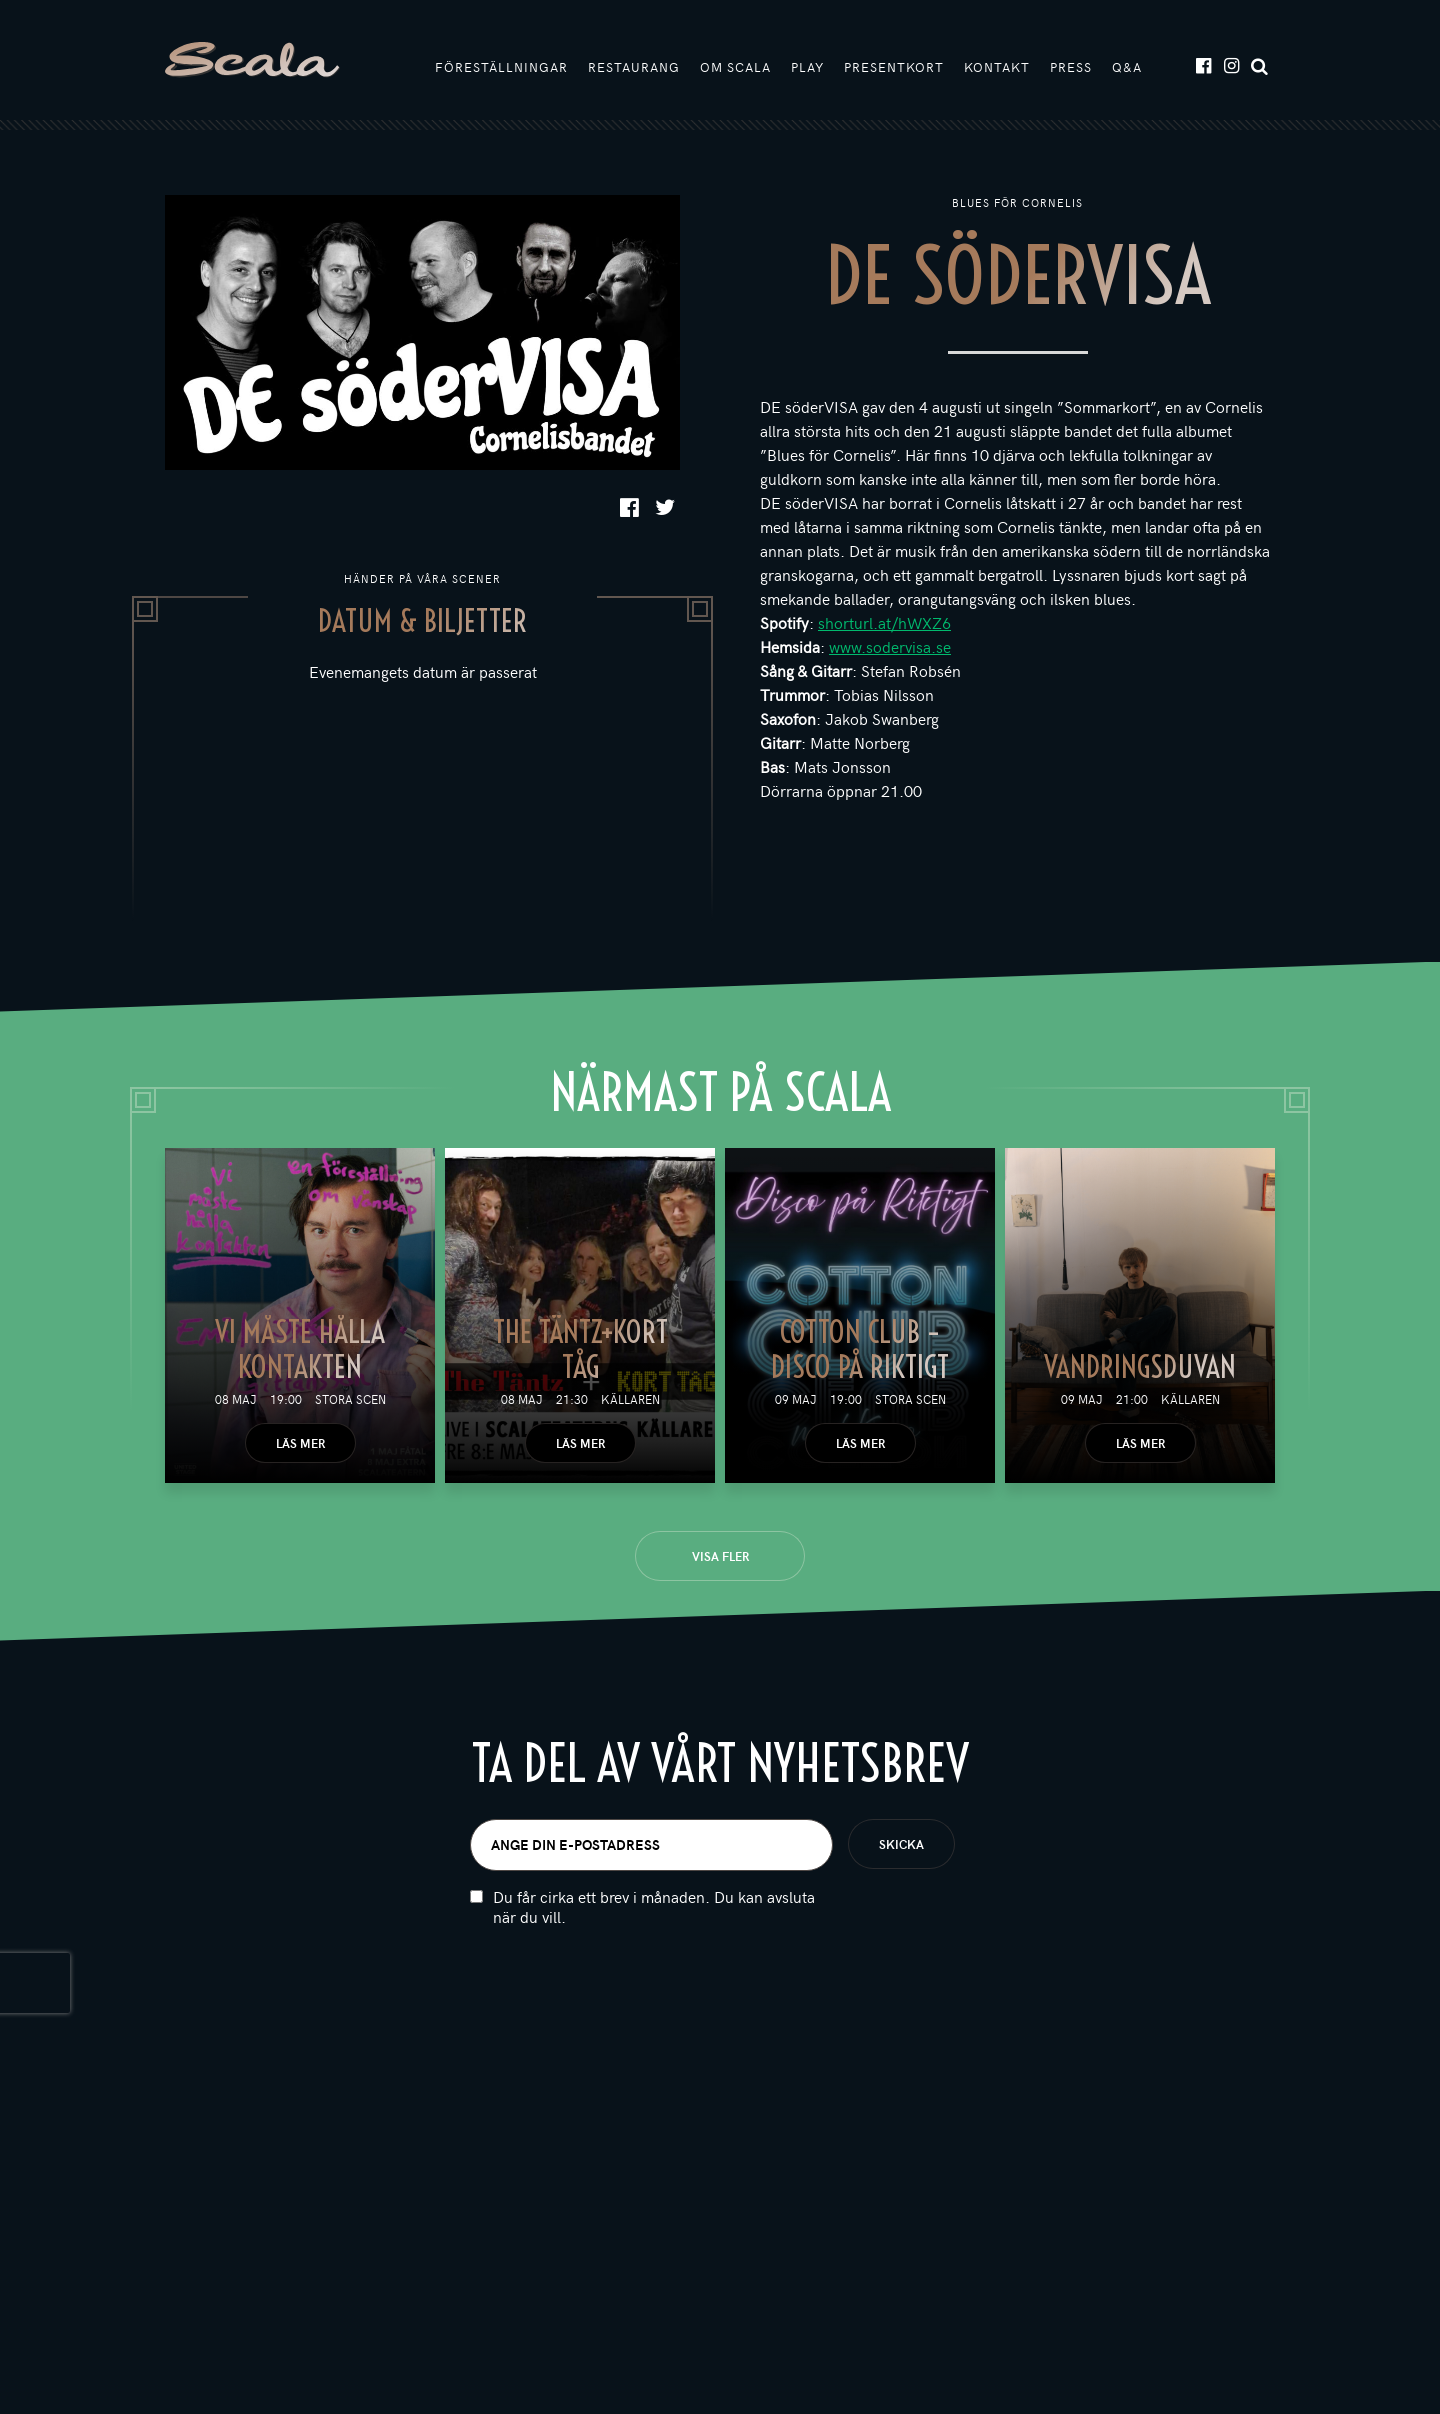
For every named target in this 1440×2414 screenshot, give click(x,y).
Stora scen (350, 1399)
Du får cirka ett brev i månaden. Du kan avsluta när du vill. (654, 1907)
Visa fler (720, 1556)
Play (807, 67)
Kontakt (997, 67)
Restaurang (634, 67)
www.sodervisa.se (890, 646)
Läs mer (300, 1443)
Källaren (630, 1399)
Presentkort (894, 67)
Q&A (1127, 67)
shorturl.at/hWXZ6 (884, 622)
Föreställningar (501, 67)
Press (1071, 67)
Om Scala (735, 67)
